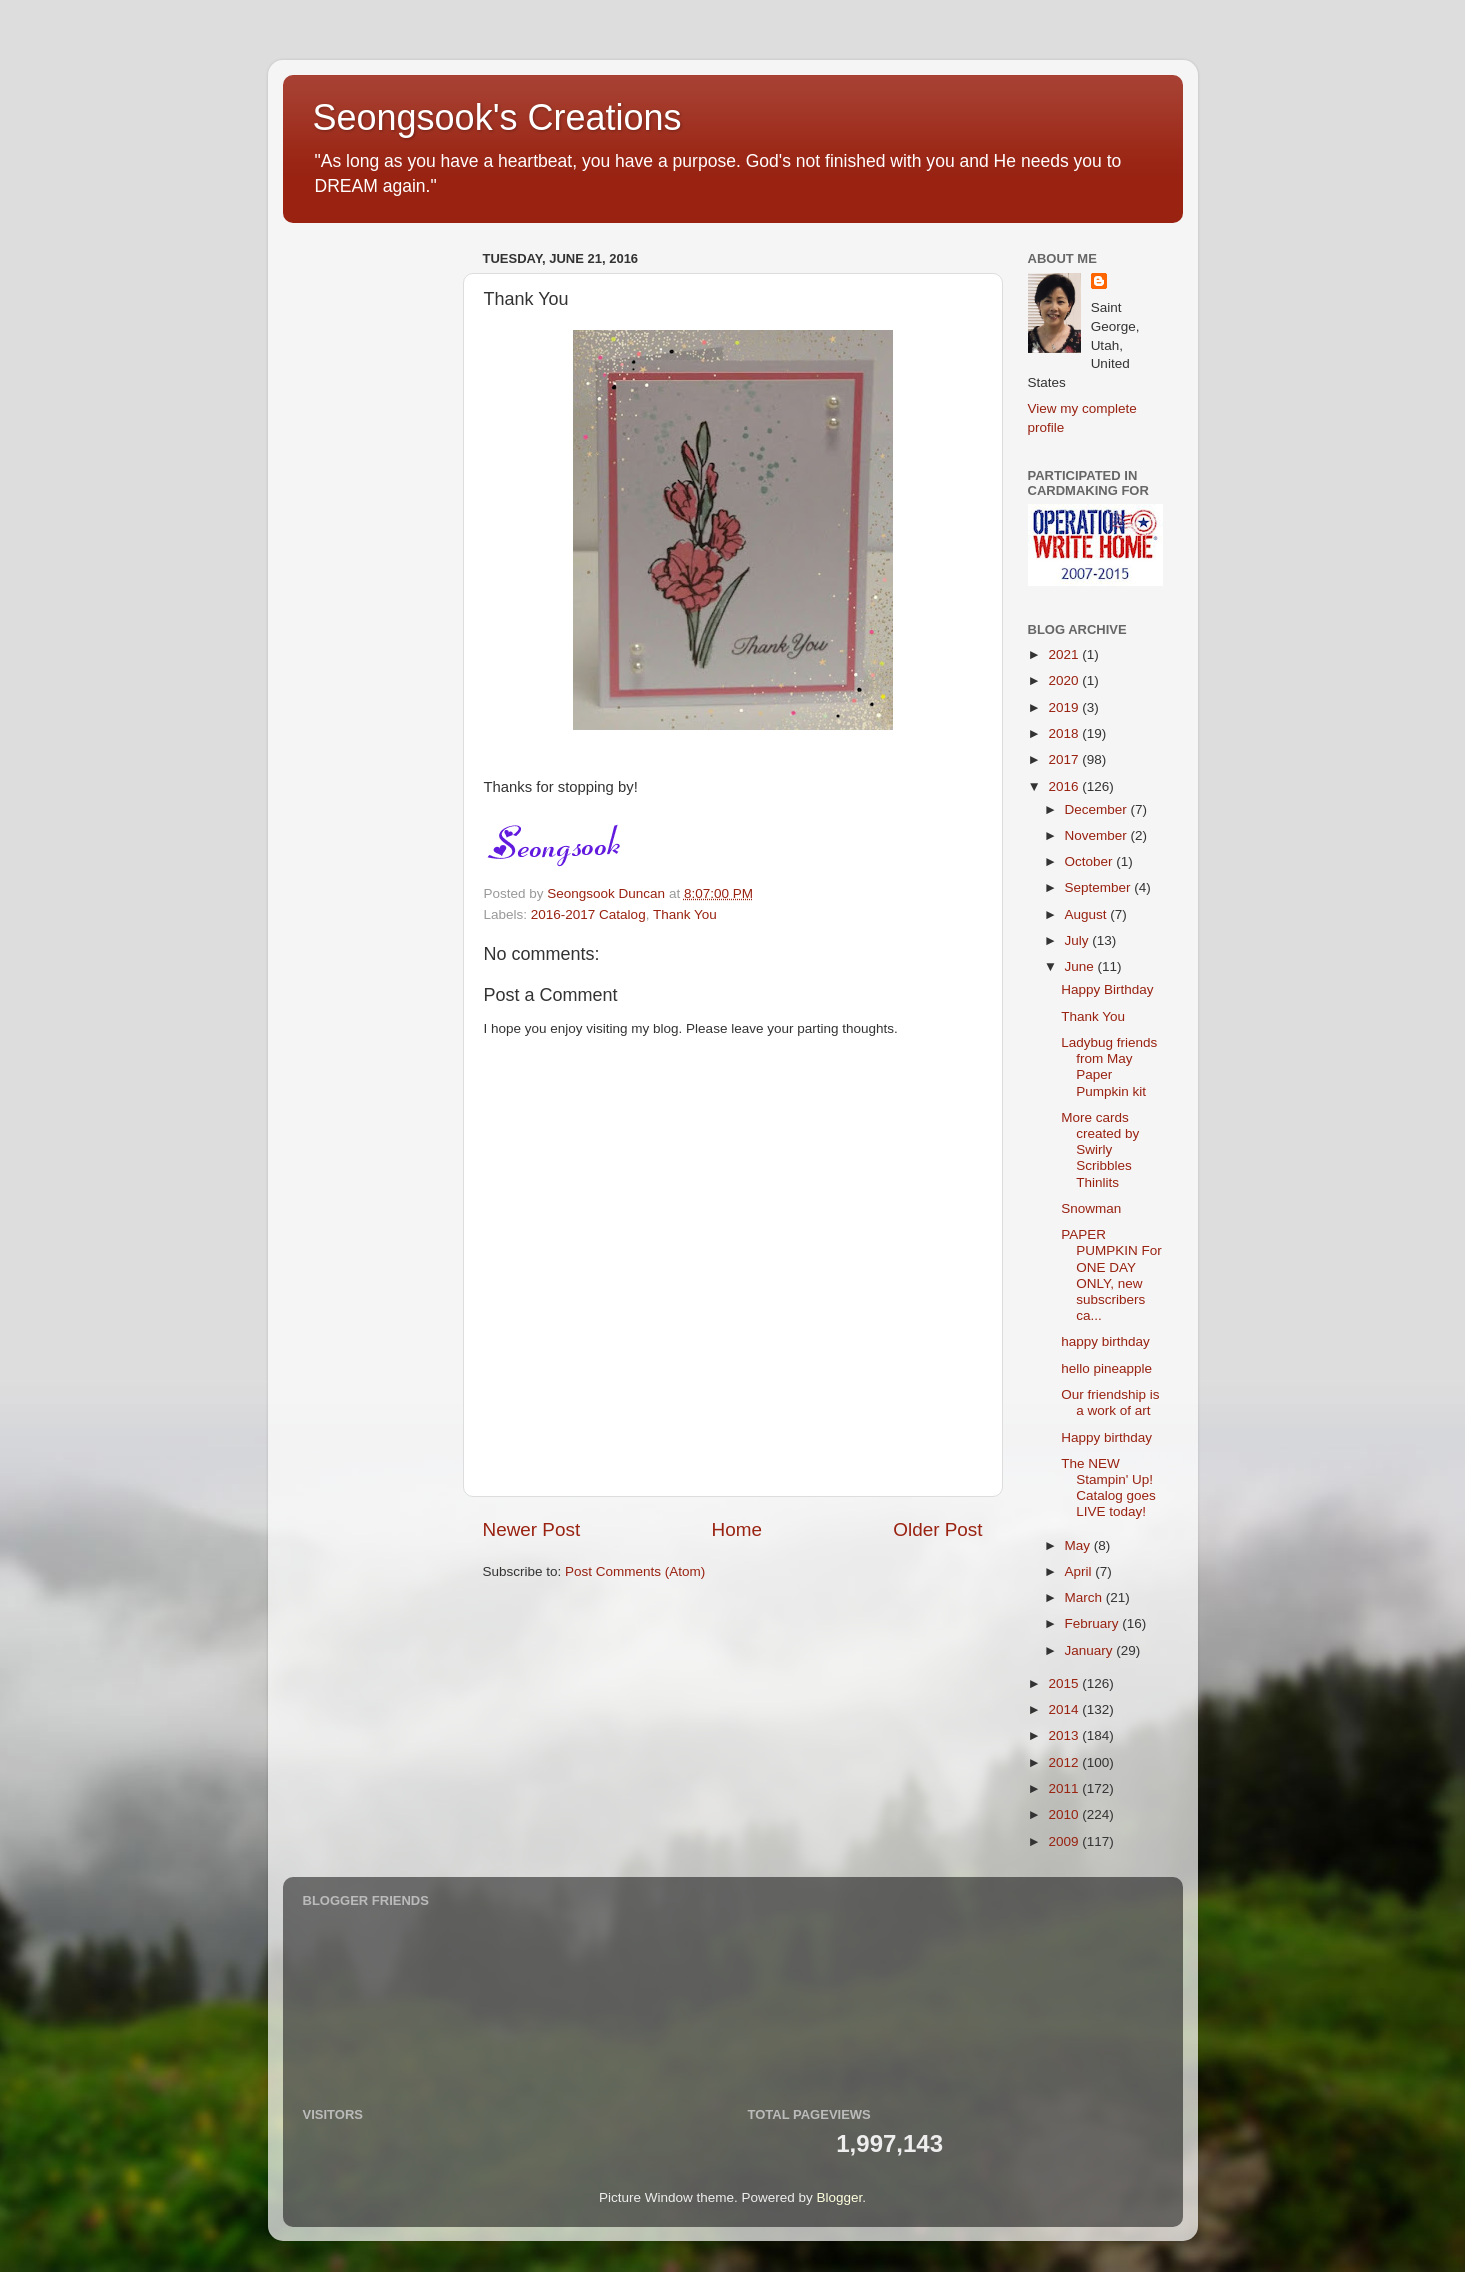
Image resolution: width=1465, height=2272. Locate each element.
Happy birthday (1106, 1437)
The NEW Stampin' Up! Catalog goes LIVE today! (1108, 1488)
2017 (1065, 759)
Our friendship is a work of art (1110, 1402)
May (1079, 1545)
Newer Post (532, 1529)
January (1091, 1650)
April (1080, 1571)
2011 (1065, 1788)
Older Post (937, 1529)
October (1091, 861)
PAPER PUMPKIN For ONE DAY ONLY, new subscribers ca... (1111, 1275)
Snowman (1091, 1208)
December (1098, 809)
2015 (1065, 1683)
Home (737, 1529)
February (1094, 1623)
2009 (1065, 1841)
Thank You (685, 914)
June (1081, 966)
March (1085, 1597)
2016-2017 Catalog (588, 914)
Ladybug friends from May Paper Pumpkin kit (1109, 1067)
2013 (1065, 1735)
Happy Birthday (1107, 989)
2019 (1065, 707)
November (1098, 835)
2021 (1065, 654)
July (1079, 940)
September (1100, 887)
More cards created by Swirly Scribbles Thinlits (1100, 1150)
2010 (1065, 1814)
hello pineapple (1106, 1368)
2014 (1065, 1709)
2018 (1065, 733)
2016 (1065, 786)
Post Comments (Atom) (635, 1571)
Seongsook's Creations (497, 117)
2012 (1065, 1762)
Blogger (840, 2197)
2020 (1065, 680)
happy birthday (1105, 1341)
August (1088, 914)
